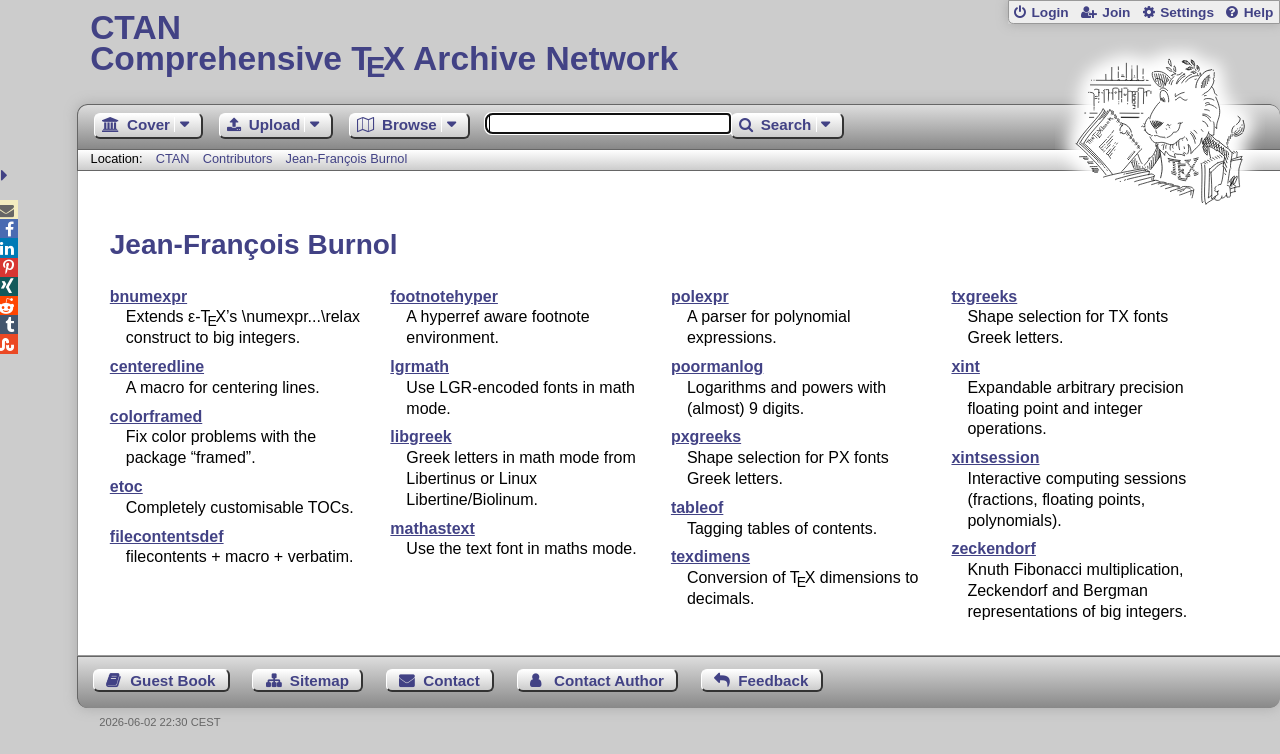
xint (965, 366)
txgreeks (984, 296)
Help (1259, 12)
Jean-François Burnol (347, 158)
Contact (451, 680)
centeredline (157, 366)
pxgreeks (706, 436)
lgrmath (419, 366)
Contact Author (609, 680)
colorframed (156, 416)
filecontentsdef (167, 536)
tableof (697, 507)
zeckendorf (993, 548)
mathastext (432, 528)
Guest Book (172, 680)
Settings (1187, 12)
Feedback (773, 680)
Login (1049, 12)
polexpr (700, 296)
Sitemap (319, 680)
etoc (126, 486)
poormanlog (717, 366)
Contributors (238, 158)
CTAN (173, 158)
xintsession (995, 457)
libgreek (420, 436)
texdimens (710, 556)
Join (1116, 12)
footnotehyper (444, 296)
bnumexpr (148, 296)
